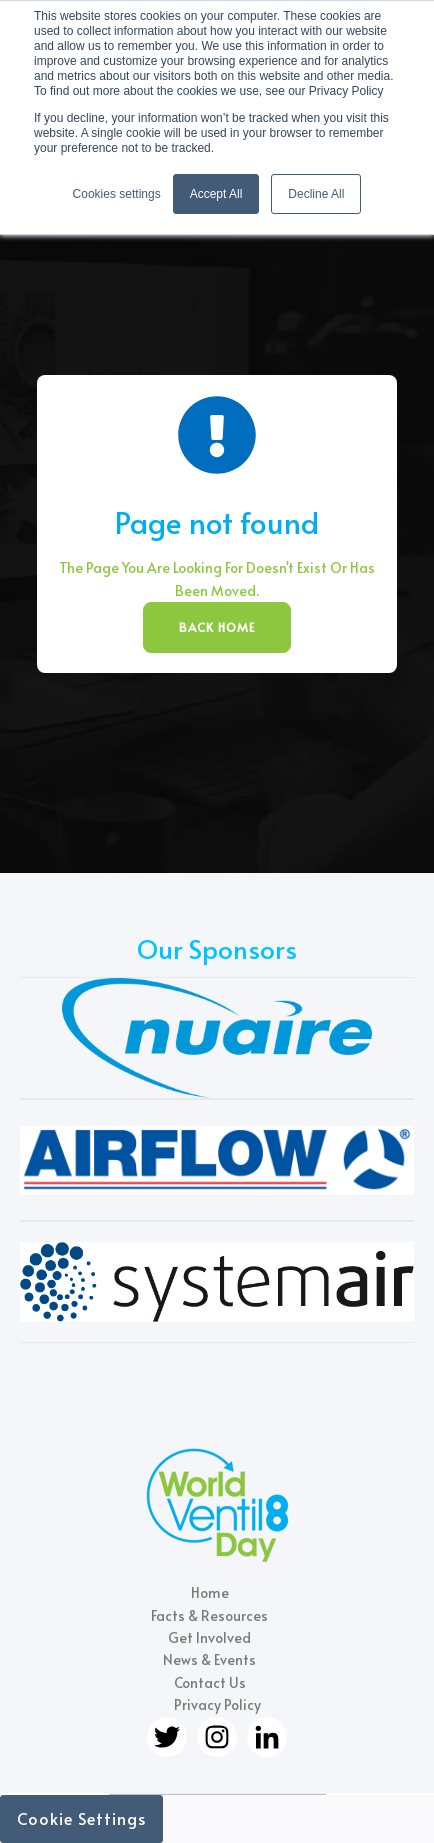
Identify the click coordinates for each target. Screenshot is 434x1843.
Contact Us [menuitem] (210, 1682)
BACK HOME (217, 627)
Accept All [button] (216, 194)
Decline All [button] (316, 194)
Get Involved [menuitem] (209, 1637)
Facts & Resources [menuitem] (209, 1615)
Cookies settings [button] (117, 194)
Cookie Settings (81, 1818)
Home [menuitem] (210, 1592)
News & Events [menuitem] (209, 1659)
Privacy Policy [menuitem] (217, 1704)
